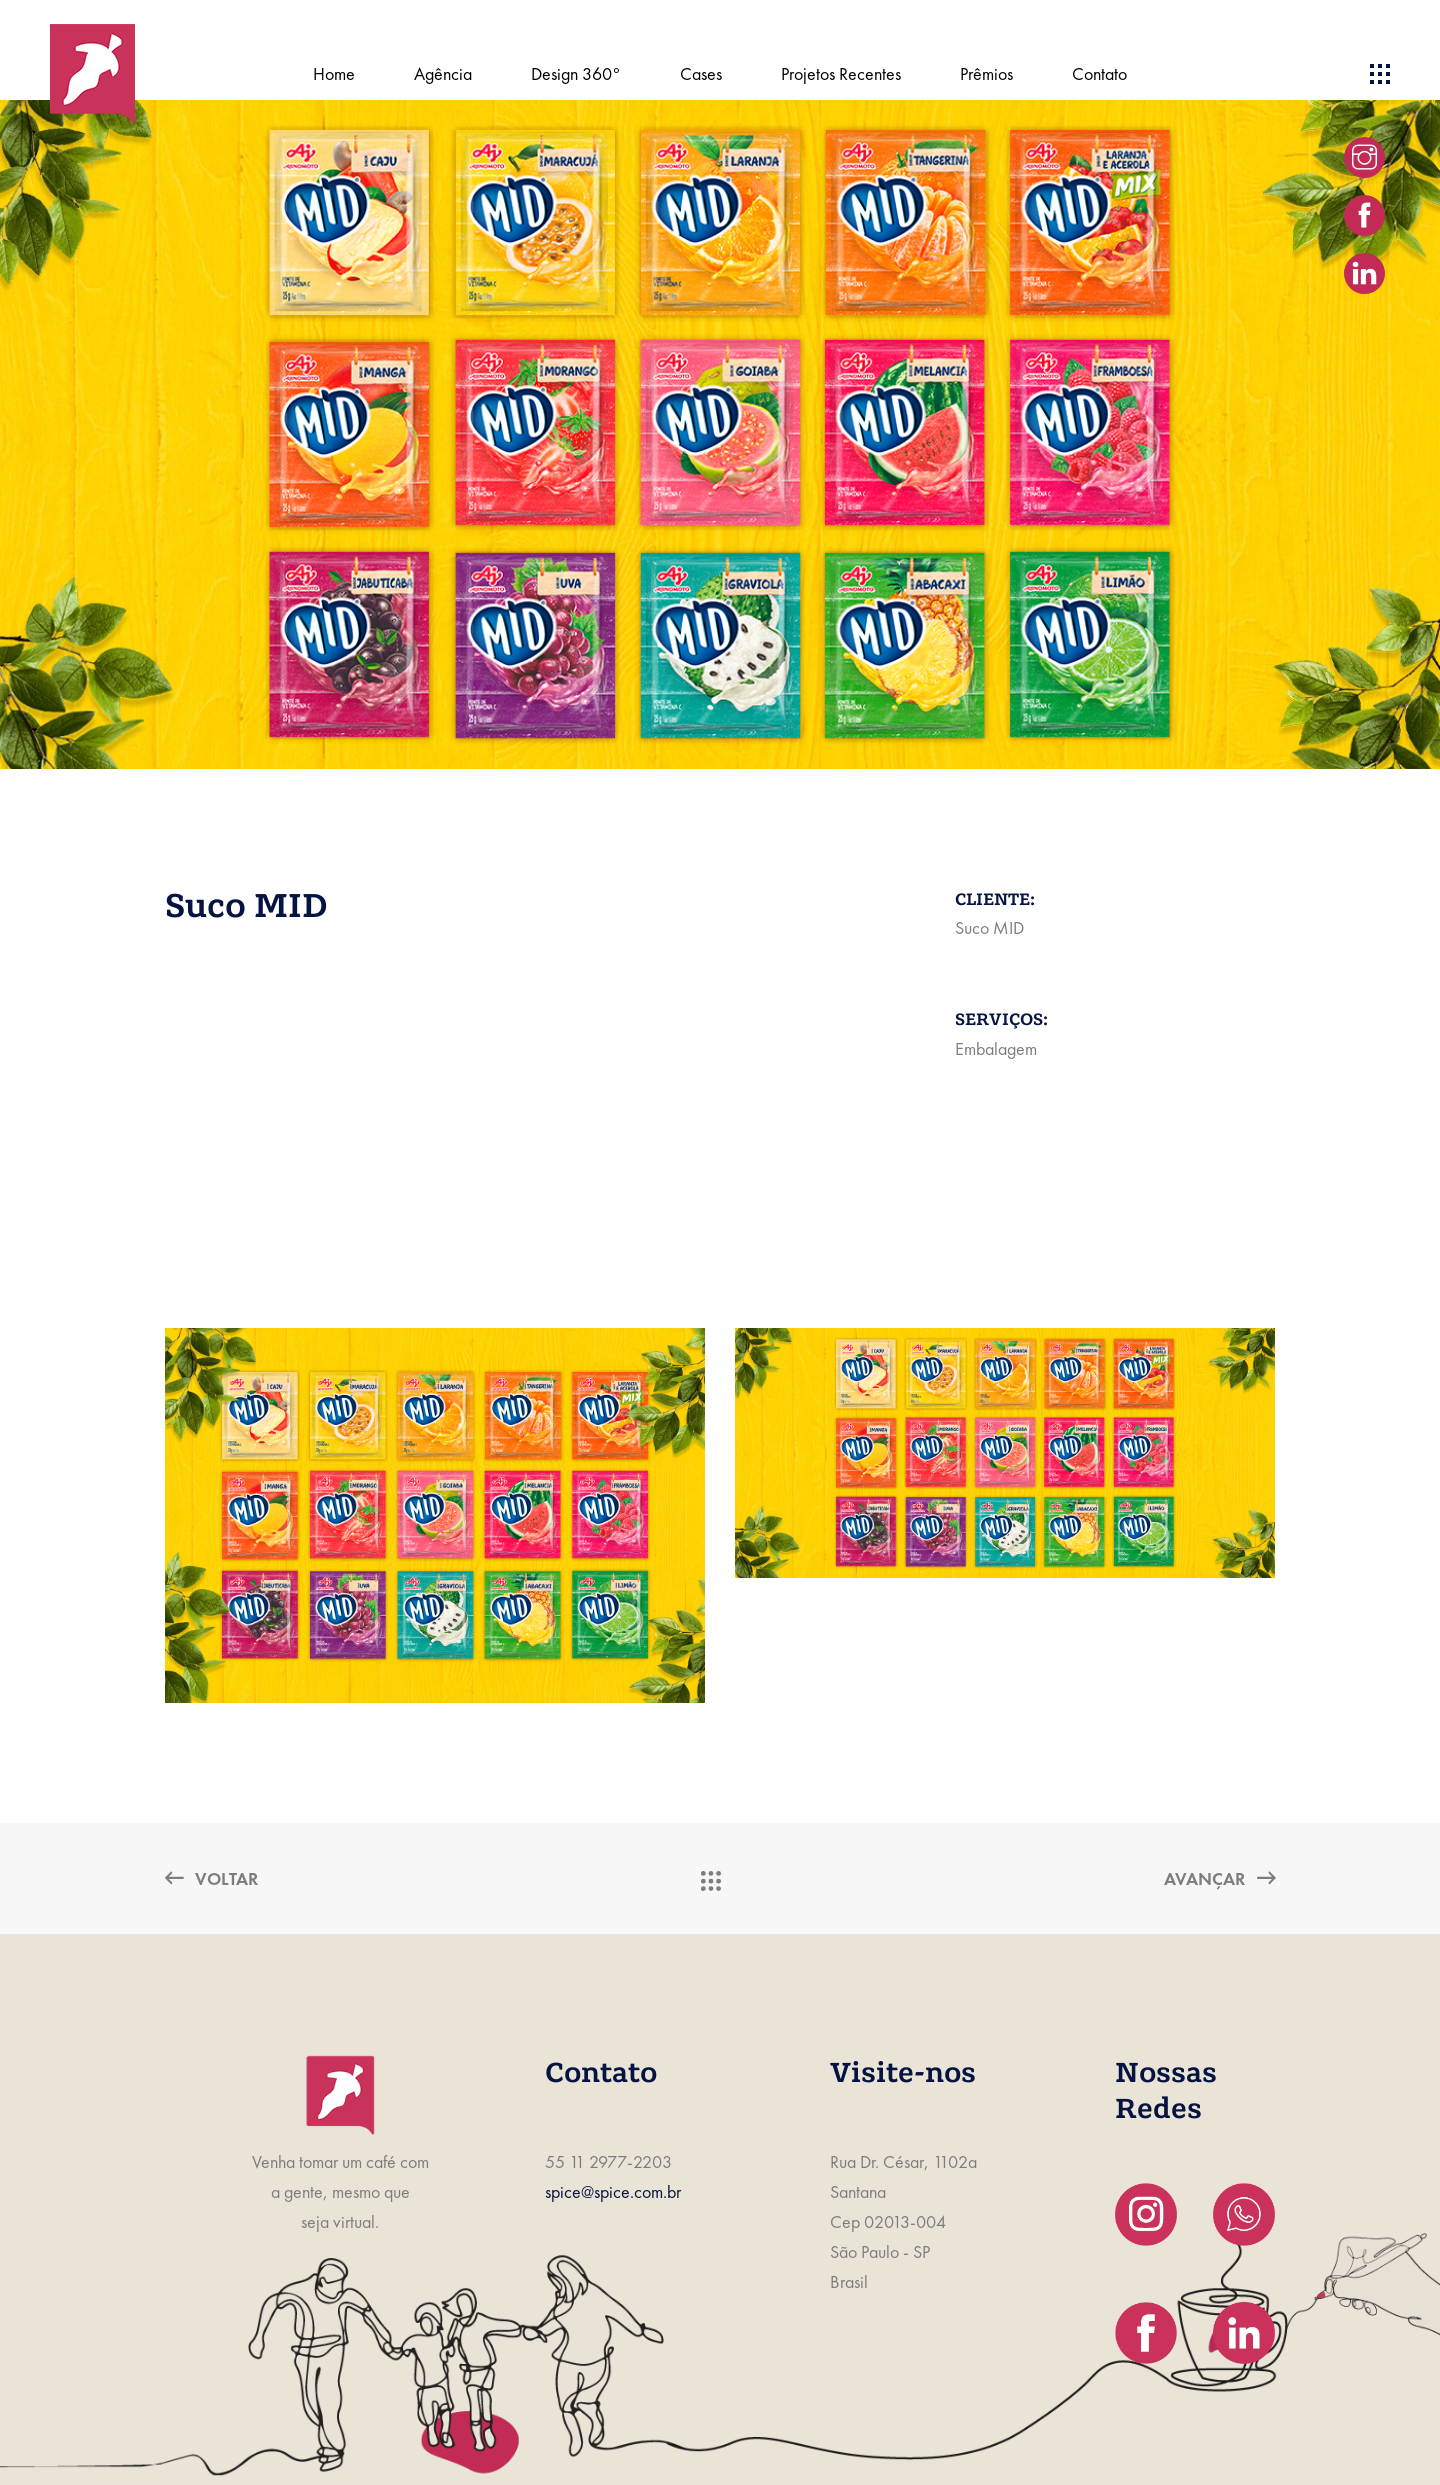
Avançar (1219, 1878)
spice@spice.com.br (613, 2191)
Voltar (211, 1878)
